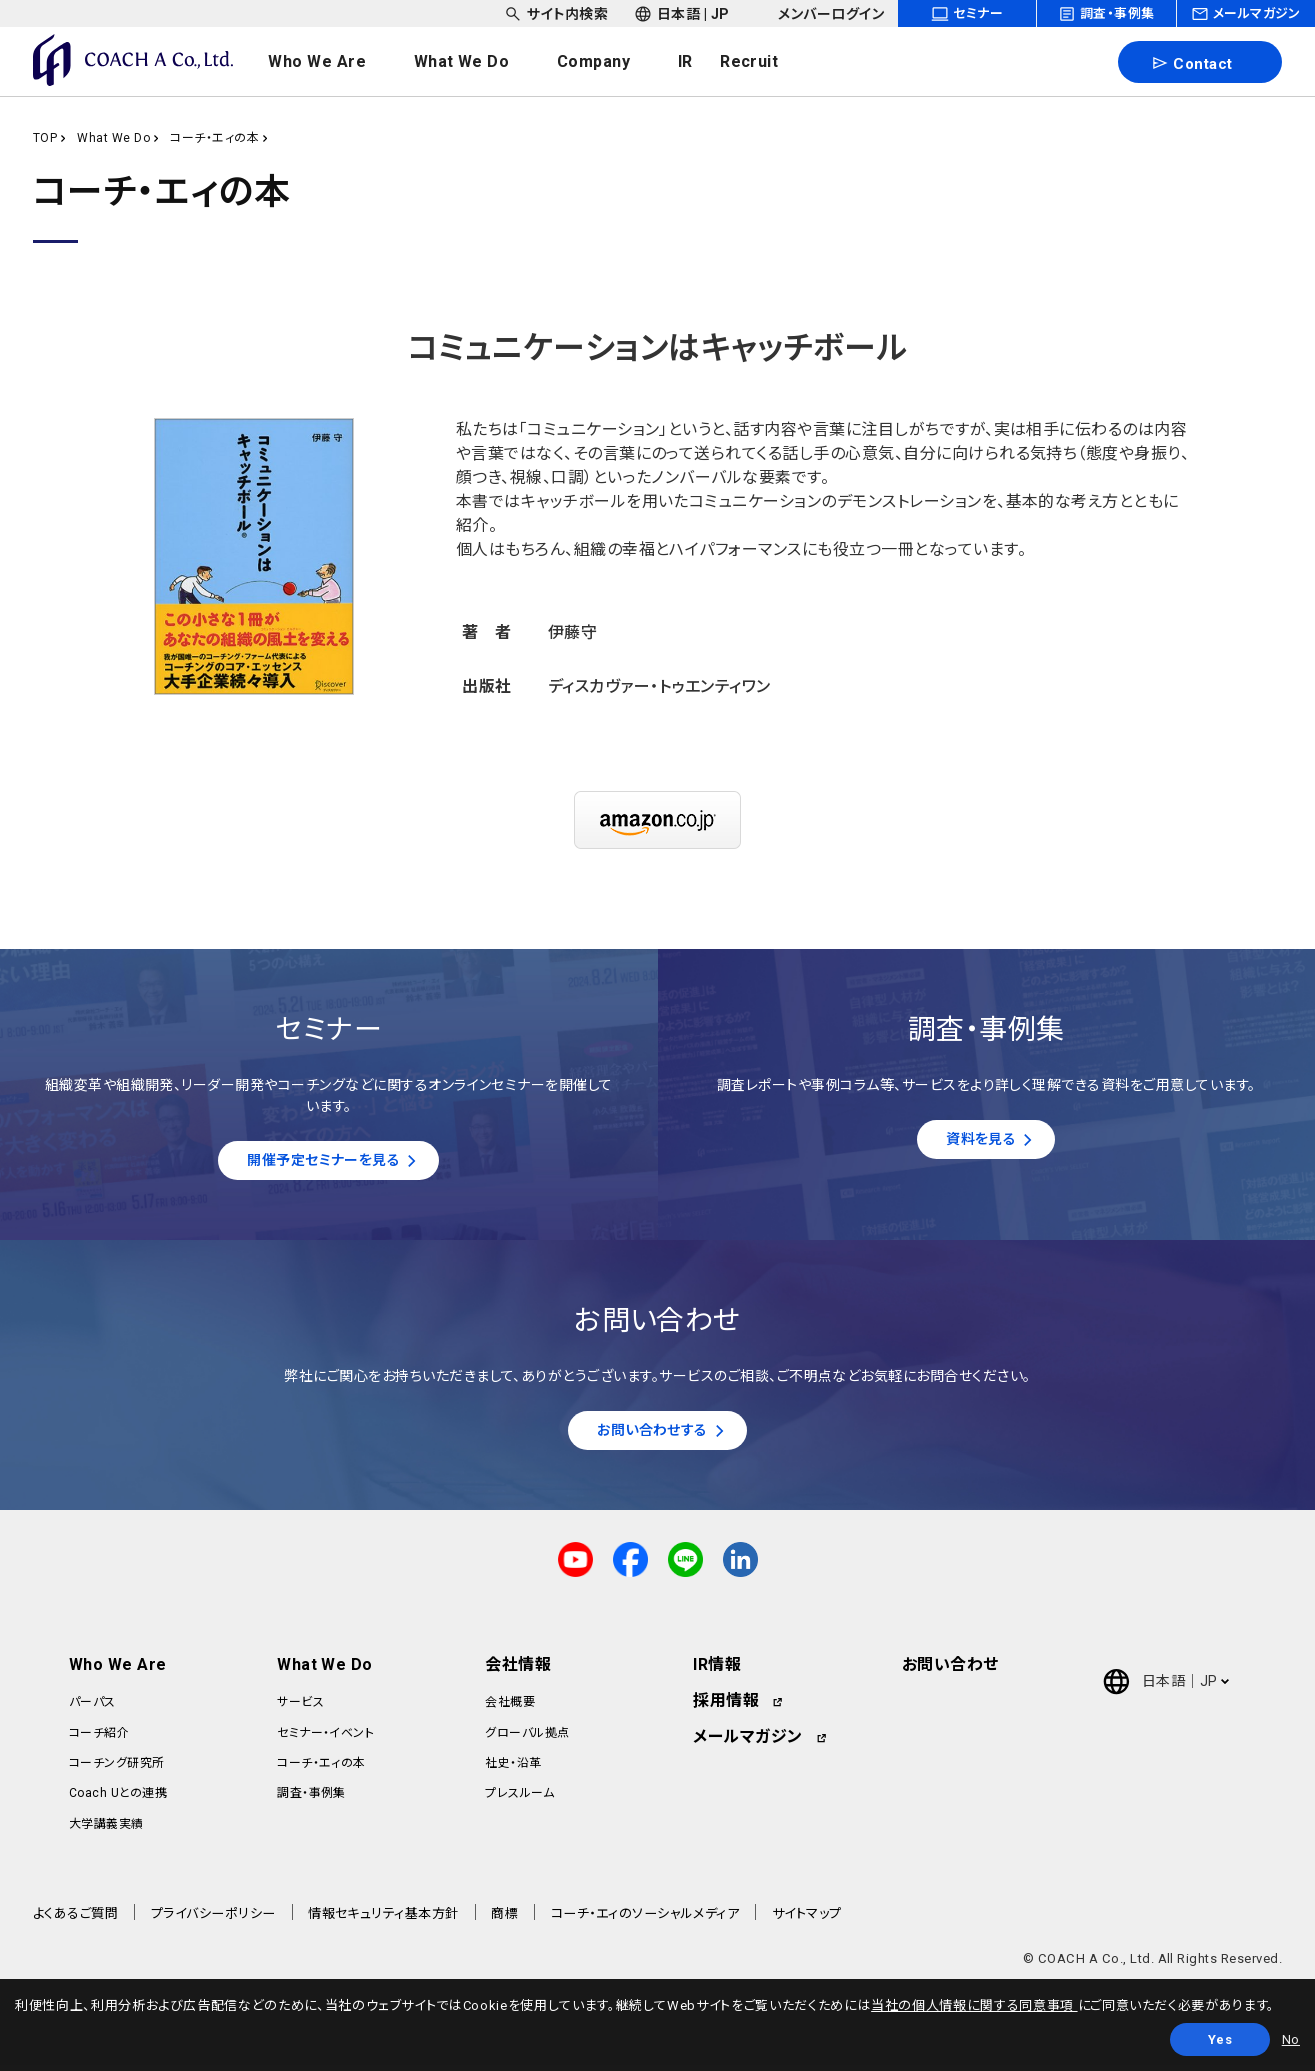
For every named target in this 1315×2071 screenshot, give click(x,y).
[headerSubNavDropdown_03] (819, 13)
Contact (1191, 63)
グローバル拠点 (527, 1739)
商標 (504, 1919)
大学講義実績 (106, 1830)
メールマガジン (747, 1742)
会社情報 (518, 1670)
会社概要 (510, 1708)
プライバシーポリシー (213, 1919)
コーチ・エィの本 (214, 138)
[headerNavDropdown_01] (337, 62)
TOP (45, 138)
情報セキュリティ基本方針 (383, 1919)
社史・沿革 (513, 1769)
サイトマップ (807, 1919)
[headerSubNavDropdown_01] (556, 13)
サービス (300, 1708)
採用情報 (726, 1706)
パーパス (92, 1708)
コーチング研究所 (117, 1769)
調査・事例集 (311, 1800)
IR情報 (717, 1670)
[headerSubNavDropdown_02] (682, 13)
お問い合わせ (950, 1670)
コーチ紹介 (99, 1739)
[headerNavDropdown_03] (613, 62)
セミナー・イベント (325, 1739)
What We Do (113, 138)
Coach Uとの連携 (118, 1800)
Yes (1220, 2039)
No (1291, 2039)
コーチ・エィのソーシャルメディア (645, 1919)
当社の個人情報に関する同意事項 (974, 2005)
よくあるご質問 (75, 1919)
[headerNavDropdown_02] (481, 62)
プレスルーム (519, 1800)
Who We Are (118, 1670)
